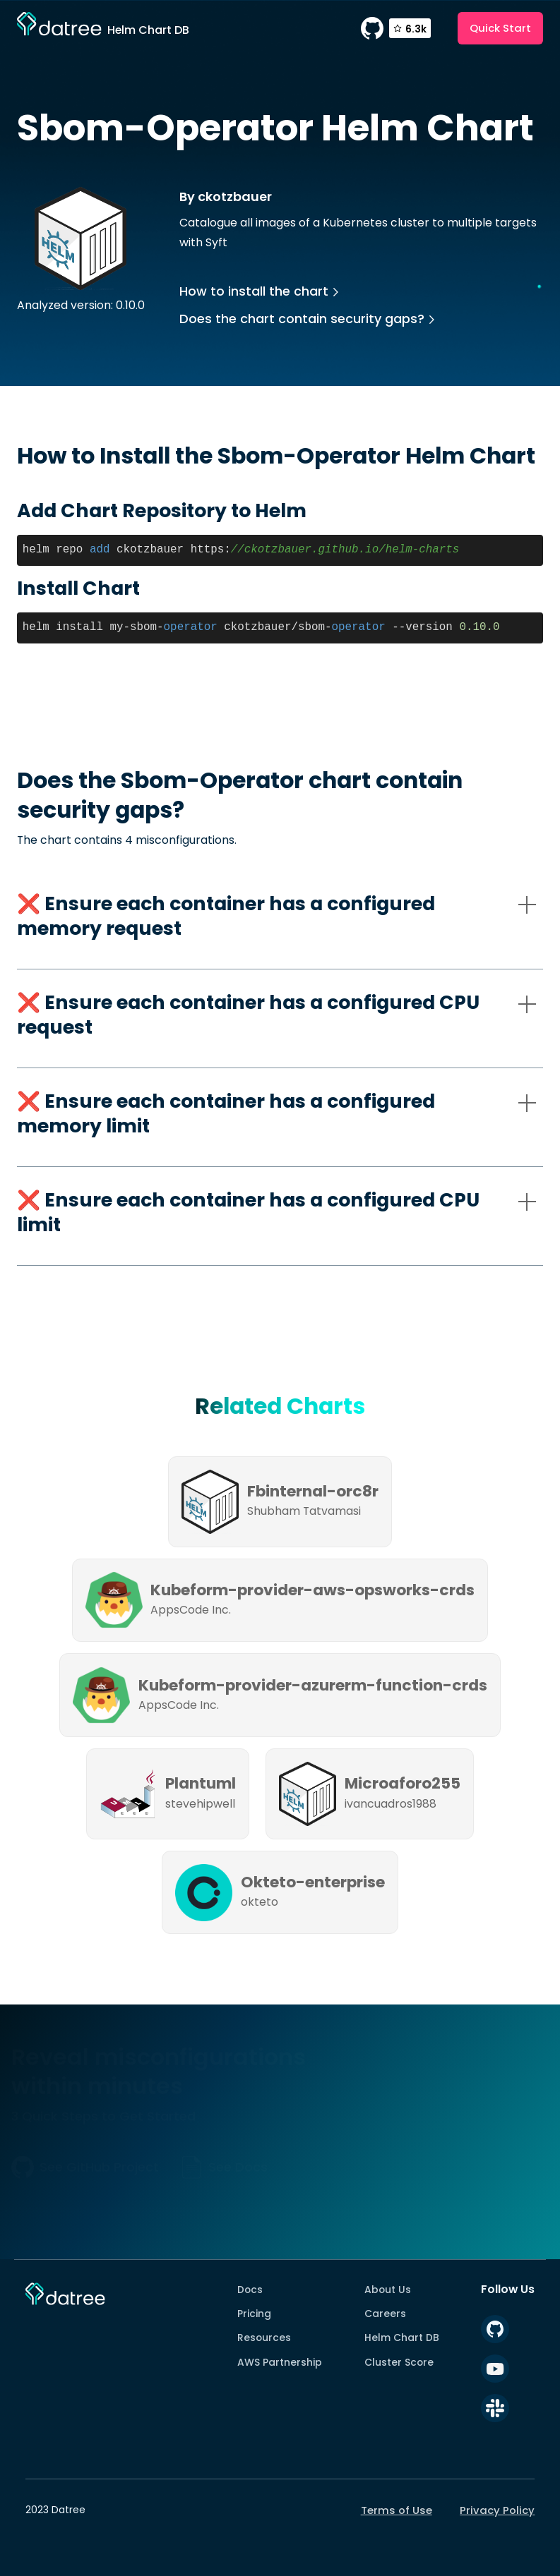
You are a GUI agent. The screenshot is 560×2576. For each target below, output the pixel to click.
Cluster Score (399, 2362)
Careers (385, 2313)
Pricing (254, 2313)
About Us (387, 2289)
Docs (250, 2289)
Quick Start (500, 27)
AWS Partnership (279, 2362)
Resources (264, 2337)
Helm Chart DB (401, 2337)
